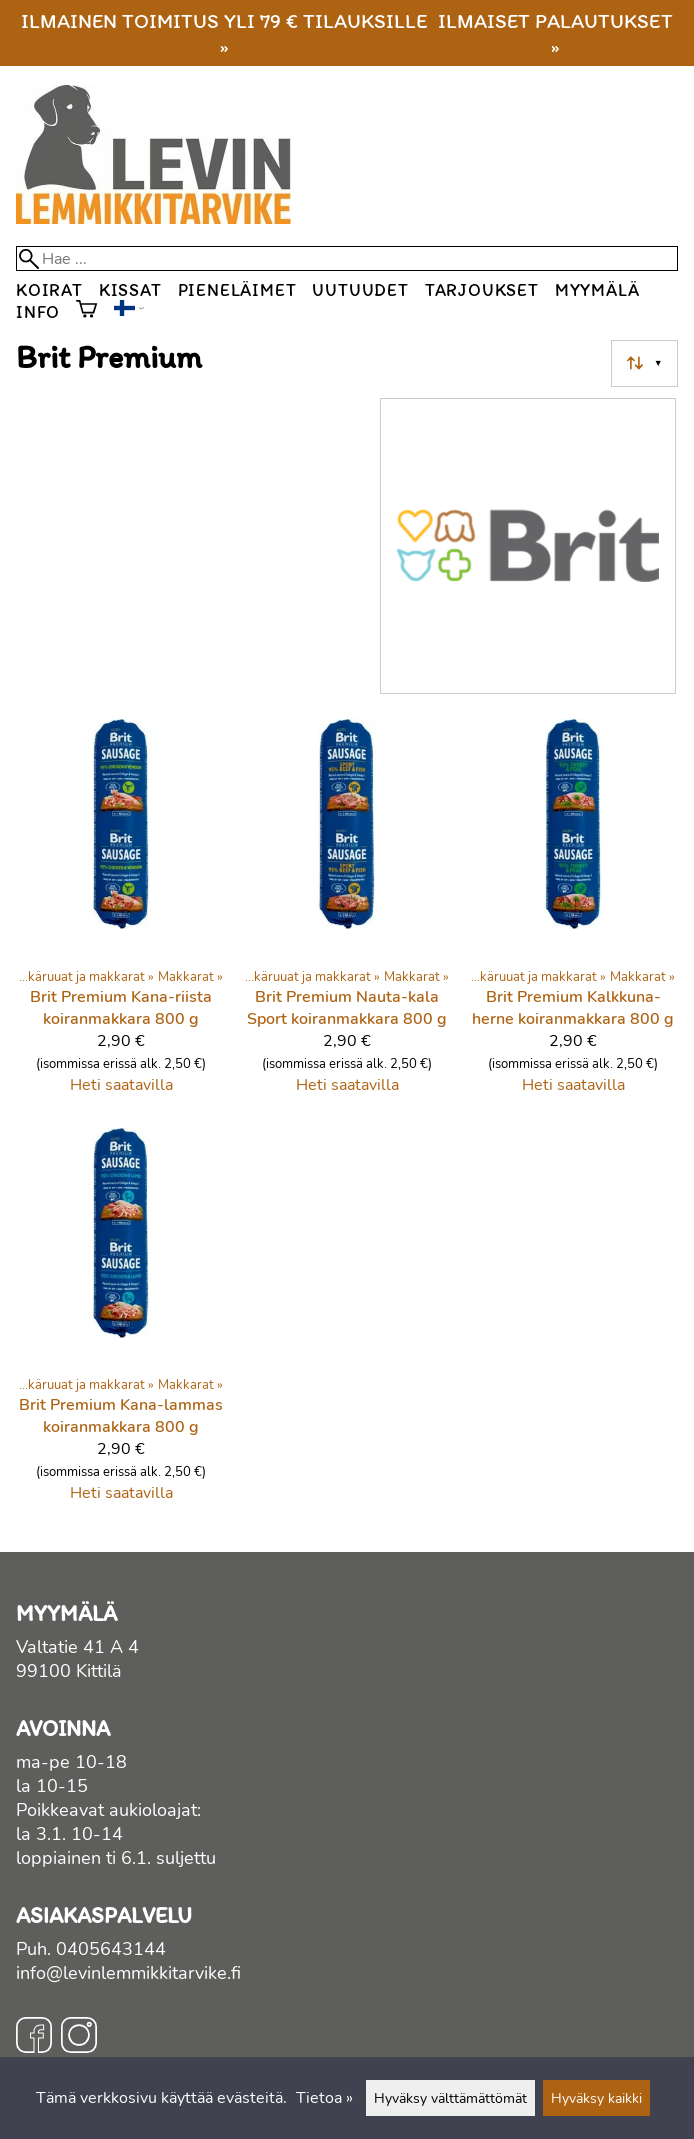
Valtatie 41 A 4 (77, 1647)
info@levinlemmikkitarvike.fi (128, 1973)
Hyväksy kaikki (596, 2098)
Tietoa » (324, 2098)
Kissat (130, 289)
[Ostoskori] (86, 311)
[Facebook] (34, 2038)
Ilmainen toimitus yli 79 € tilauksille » (224, 33)
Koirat (49, 289)
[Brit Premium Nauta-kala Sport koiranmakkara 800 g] (347, 915)
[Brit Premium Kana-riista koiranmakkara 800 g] (121, 915)
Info (38, 311)
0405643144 (111, 1949)
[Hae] (347, 258)
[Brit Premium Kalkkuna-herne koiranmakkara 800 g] (573, 915)
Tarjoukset (482, 289)
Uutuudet (360, 289)
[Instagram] (79, 2038)
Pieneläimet (237, 289)
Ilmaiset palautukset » (555, 33)
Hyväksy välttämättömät (450, 2098)
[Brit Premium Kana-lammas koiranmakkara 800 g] (121, 1324)
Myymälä (597, 289)
